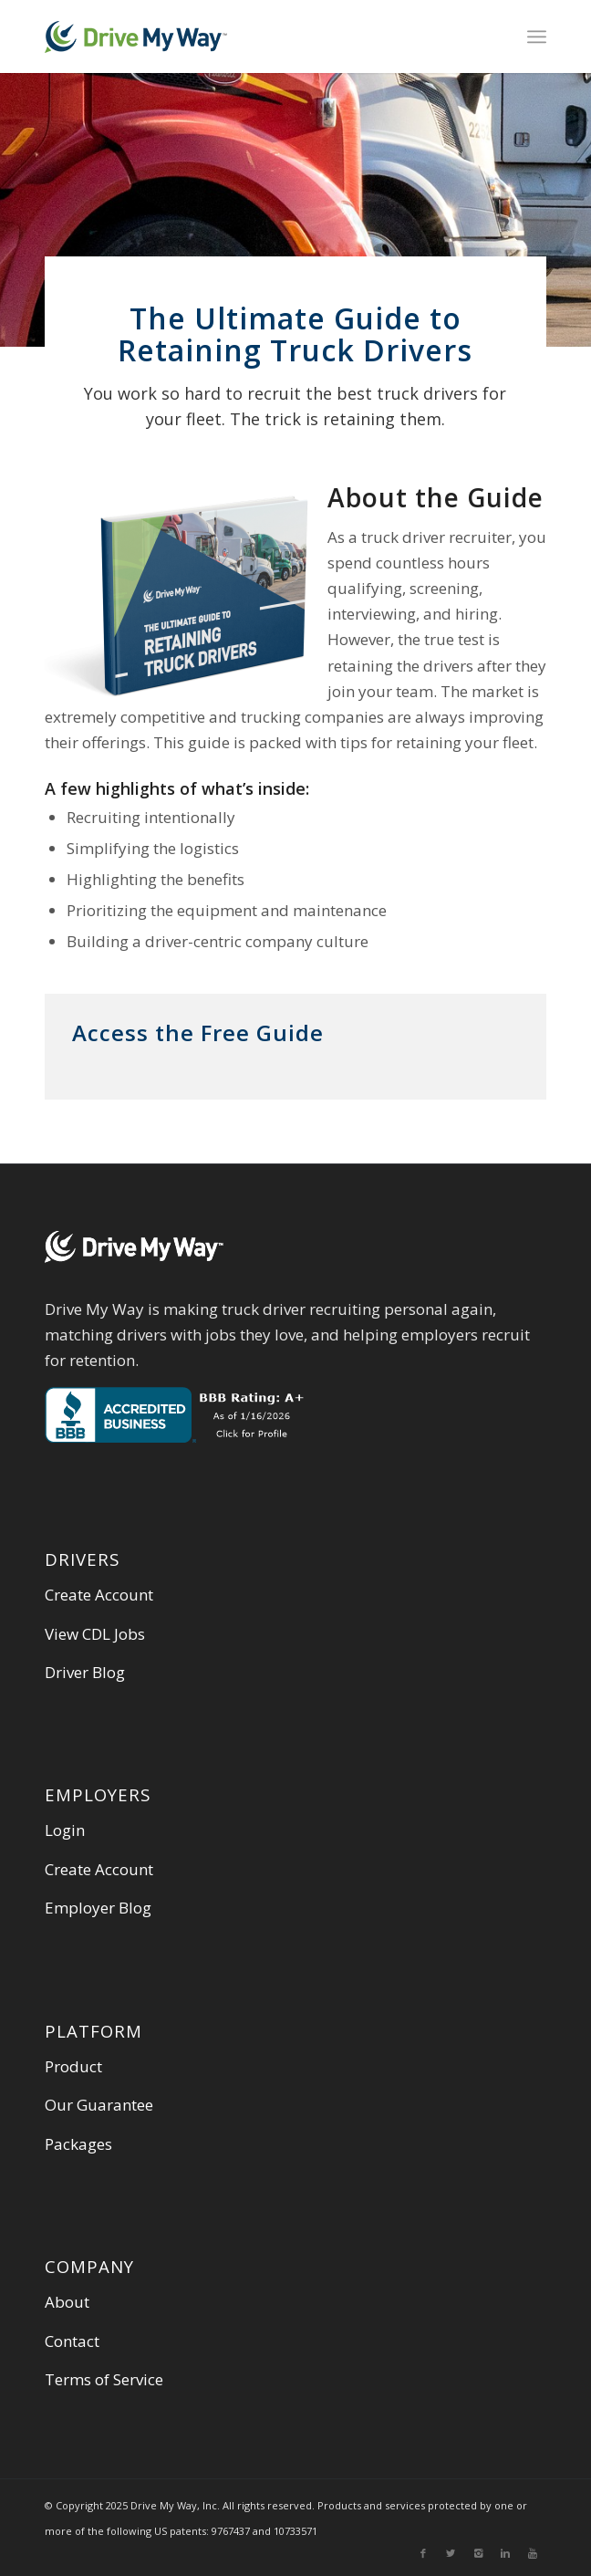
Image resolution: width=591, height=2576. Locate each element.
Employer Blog (98, 1907)
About (67, 2301)
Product (73, 2066)
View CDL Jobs (95, 1633)
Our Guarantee (99, 2104)
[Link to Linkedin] (505, 2553)
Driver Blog (85, 1672)
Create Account (99, 1594)
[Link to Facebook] (423, 2553)
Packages (78, 2143)
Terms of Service (104, 2379)
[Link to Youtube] (532, 2553)
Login (65, 1830)
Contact (72, 2341)
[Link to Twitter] (450, 2553)
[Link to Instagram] (478, 2553)
